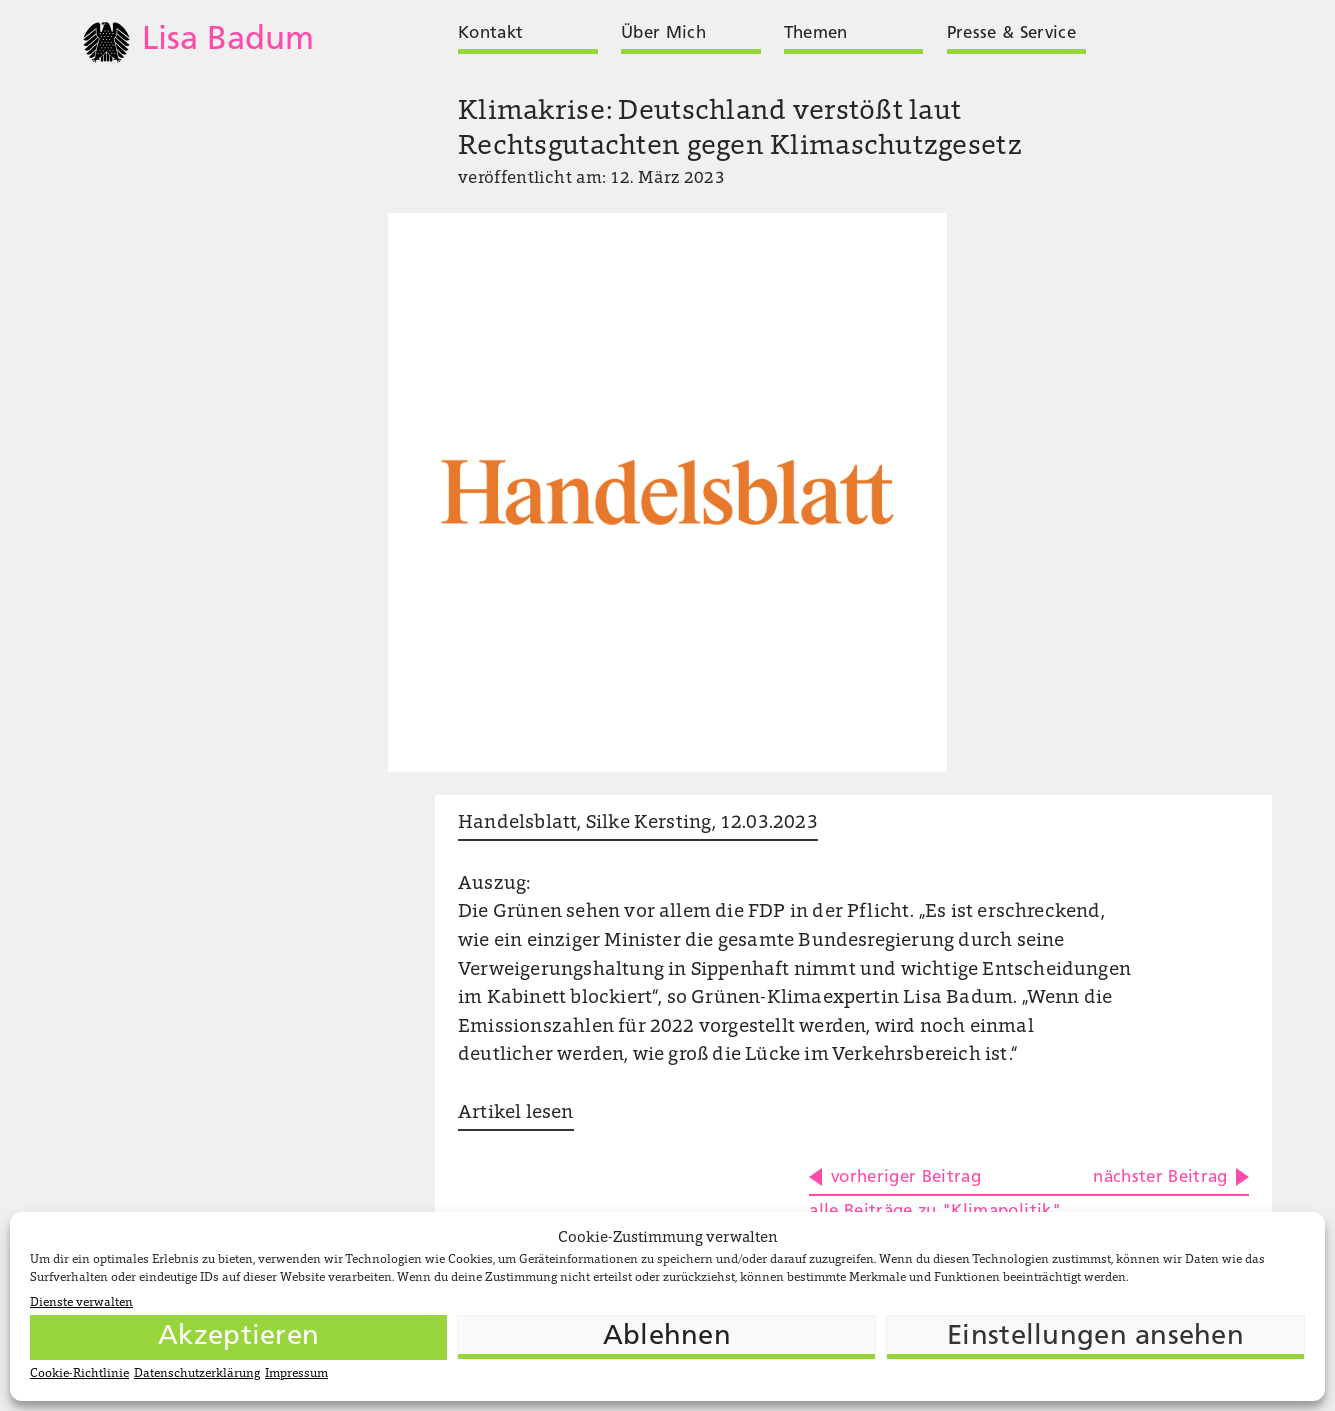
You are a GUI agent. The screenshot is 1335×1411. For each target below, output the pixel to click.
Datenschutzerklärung (197, 1374)
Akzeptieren (238, 1337)
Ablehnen (667, 1337)
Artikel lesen (515, 1113)
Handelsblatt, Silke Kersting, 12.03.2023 (638, 823)
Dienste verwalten (81, 1303)
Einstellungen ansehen (1095, 1337)
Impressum (296, 1374)
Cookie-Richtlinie (79, 1374)
